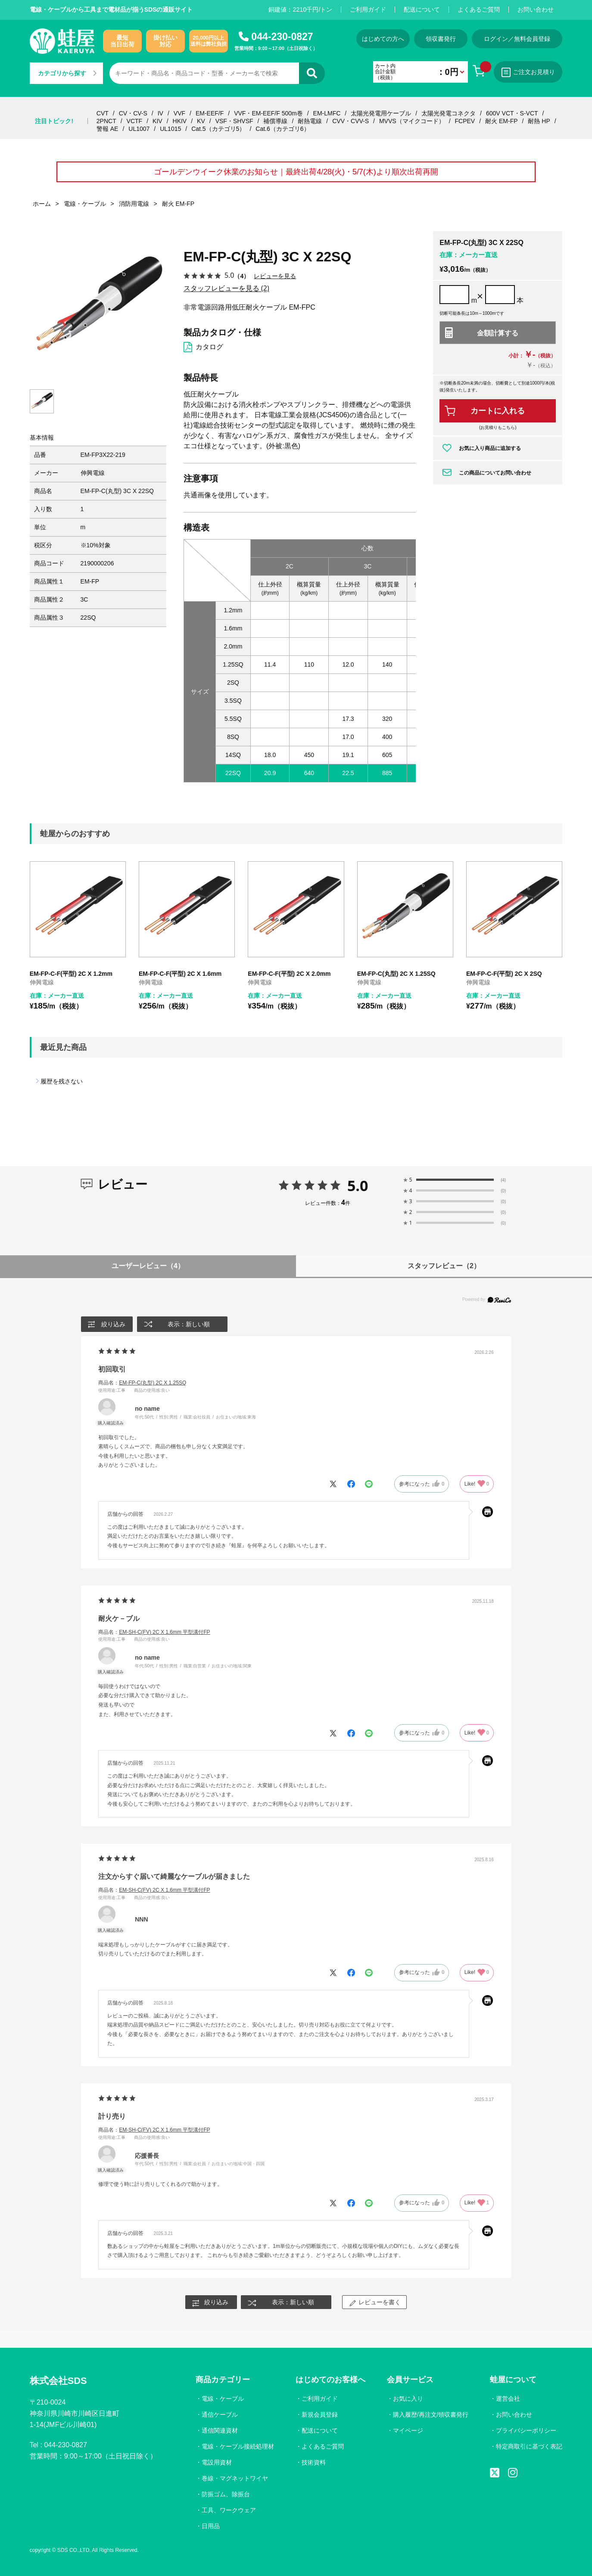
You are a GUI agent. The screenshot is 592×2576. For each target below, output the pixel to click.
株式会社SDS (58, 2380)
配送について (422, 9)
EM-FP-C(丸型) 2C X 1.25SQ (396, 974)
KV (201, 121)
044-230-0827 (282, 36)
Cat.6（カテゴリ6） (282, 128)
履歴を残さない (62, 1081)
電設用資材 (217, 2462)
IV (160, 113)
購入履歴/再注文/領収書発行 (431, 2414)
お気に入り (408, 2398)
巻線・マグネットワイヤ (235, 2478)
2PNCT (106, 121)
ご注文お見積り (528, 72)
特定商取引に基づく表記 (529, 2446)
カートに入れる (497, 411)
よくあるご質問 (479, 9)
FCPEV (465, 121)
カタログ (209, 347)
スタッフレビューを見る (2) (226, 288)
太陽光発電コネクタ (448, 113)
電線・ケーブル (223, 2398)
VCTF (135, 121)
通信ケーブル (220, 2414)
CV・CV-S (133, 113)
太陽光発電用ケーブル (381, 113)
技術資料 (314, 2462)
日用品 (211, 2526)
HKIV (180, 121)
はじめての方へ (382, 38)
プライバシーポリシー (526, 2430)
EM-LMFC (327, 113)
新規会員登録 (320, 2414)
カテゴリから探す (67, 73)
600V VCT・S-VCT (512, 113)
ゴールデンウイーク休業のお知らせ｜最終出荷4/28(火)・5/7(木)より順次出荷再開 (296, 172)
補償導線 (275, 121)
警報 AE (107, 128)
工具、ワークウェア (229, 2510)
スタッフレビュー (444, 1265)
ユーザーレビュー (148, 1265)
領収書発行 (441, 38)
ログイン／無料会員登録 (517, 38)
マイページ (408, 2430)
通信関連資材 (220, 2430)
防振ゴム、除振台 (226, 2494)
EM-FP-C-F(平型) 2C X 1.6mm (180, 974)
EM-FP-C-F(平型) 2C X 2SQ (504, 974)
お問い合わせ (535, 9)
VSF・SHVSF (234, 121)
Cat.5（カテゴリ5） (218, 128)
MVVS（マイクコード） (412, 121)
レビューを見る (275, 276)
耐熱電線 (310, 121)
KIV (157, 121)
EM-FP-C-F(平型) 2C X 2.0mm (289, 974)
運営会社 (508, 2398)
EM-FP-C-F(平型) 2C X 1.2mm (71, 974)
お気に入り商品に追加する (490, 448)
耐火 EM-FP (501, 121)
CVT (103, 113)
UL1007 (139, 128)
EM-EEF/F (210, 113)
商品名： (142, 1383)
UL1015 (170, 128)
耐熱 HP (539, 121)
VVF (179, 113)
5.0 (357, 1185)
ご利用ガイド (368, 9)
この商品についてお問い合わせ (495, 473)
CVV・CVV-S (350, 121)
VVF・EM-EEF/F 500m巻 (268, 113)
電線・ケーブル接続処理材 (238, 2446)
